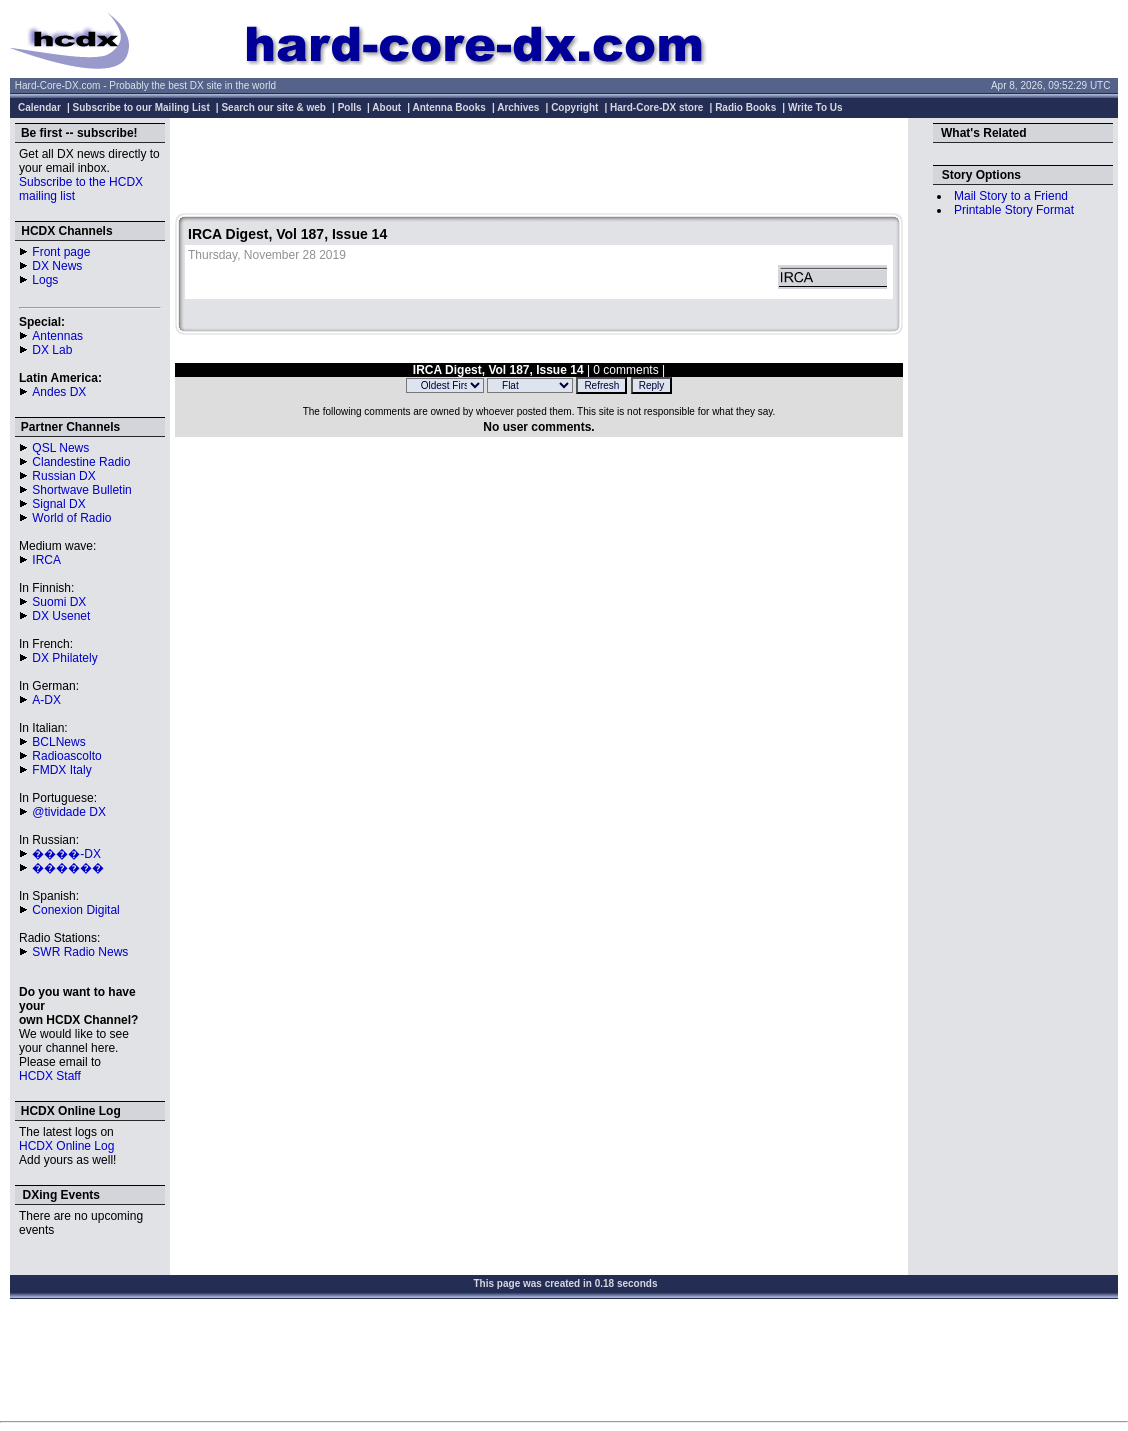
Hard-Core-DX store (656, 107)
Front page (61, 252)
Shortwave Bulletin (81, 490)
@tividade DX (69, 812)
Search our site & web (273, 107)
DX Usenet (61, 616)
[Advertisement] (539, 168)
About (386, 107)
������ (68, 868)
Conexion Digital (75, 910)
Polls (350, 107)
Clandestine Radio (81, 462)
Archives (518, 107)
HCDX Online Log (66, 1146)
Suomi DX (59, 602)
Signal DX (58, 504)
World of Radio (71, 518)
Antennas (57, 336)
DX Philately (64, 658)
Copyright (574, 107)
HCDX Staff (50, 1076)
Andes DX (59, 392)
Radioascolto (66, 756)
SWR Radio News (80, 952)
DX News (57, 266)
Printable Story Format (1014, 210)
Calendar (39, 107)
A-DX (46, 700)
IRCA (46, 560)
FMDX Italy (61, 770)
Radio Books (745, 107)
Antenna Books (449, 107)
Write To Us (815, 107)
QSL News (60, 448)
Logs (45, 280)
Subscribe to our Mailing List (141, 107)
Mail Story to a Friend (1011, 196)
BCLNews (58, 742)
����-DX (66, 854)
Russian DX (63, 476)
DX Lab (52, 350)
